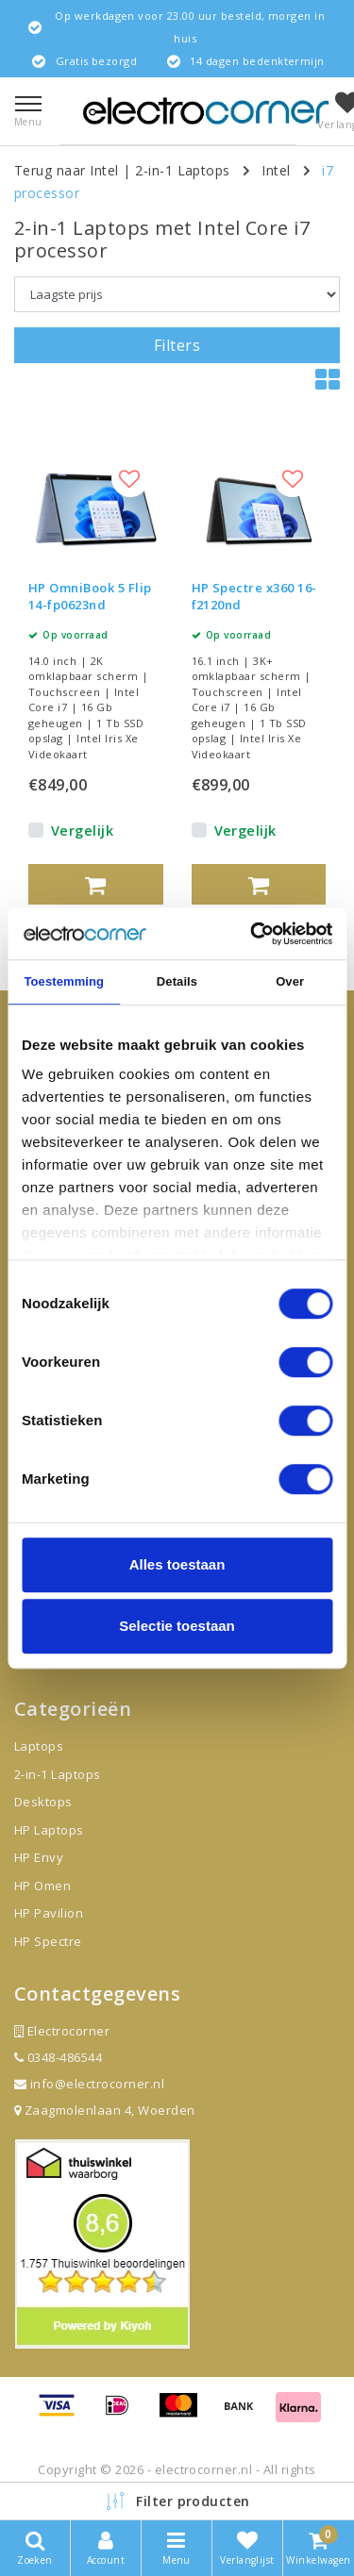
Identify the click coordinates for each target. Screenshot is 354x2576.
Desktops (43, 1801)
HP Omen (42, 1885)
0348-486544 (58, 2057)
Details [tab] (177, 981)
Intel (275, 170)
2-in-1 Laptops (182, 170)
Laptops (38, 1745)
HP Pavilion (48, 1912)
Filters (177, 345)
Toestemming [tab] (65, 981)
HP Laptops (49, 1829)
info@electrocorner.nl (89, 2083)
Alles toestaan (177, 1564)
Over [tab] (290, 981)
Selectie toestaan (177, 1626)
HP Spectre (48, 1941)
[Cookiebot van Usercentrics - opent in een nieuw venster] (252, 934)
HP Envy (38, 1857)
